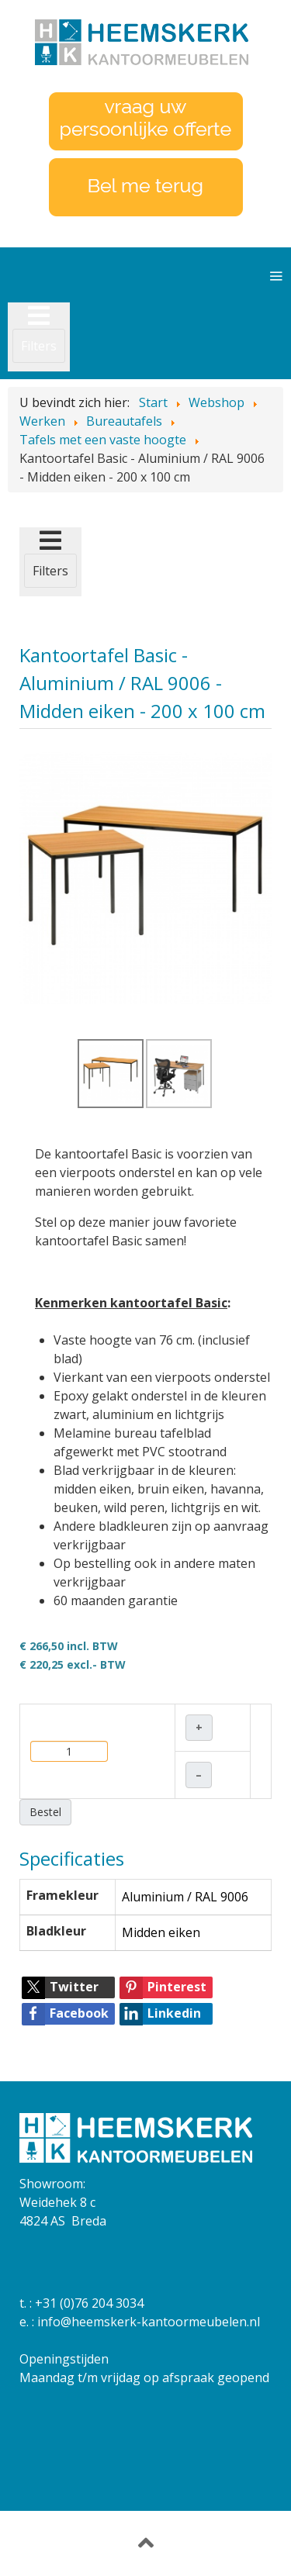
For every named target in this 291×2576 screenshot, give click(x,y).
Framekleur (62, 1895)
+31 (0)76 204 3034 (89, 2303)
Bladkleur (56, 1930)
